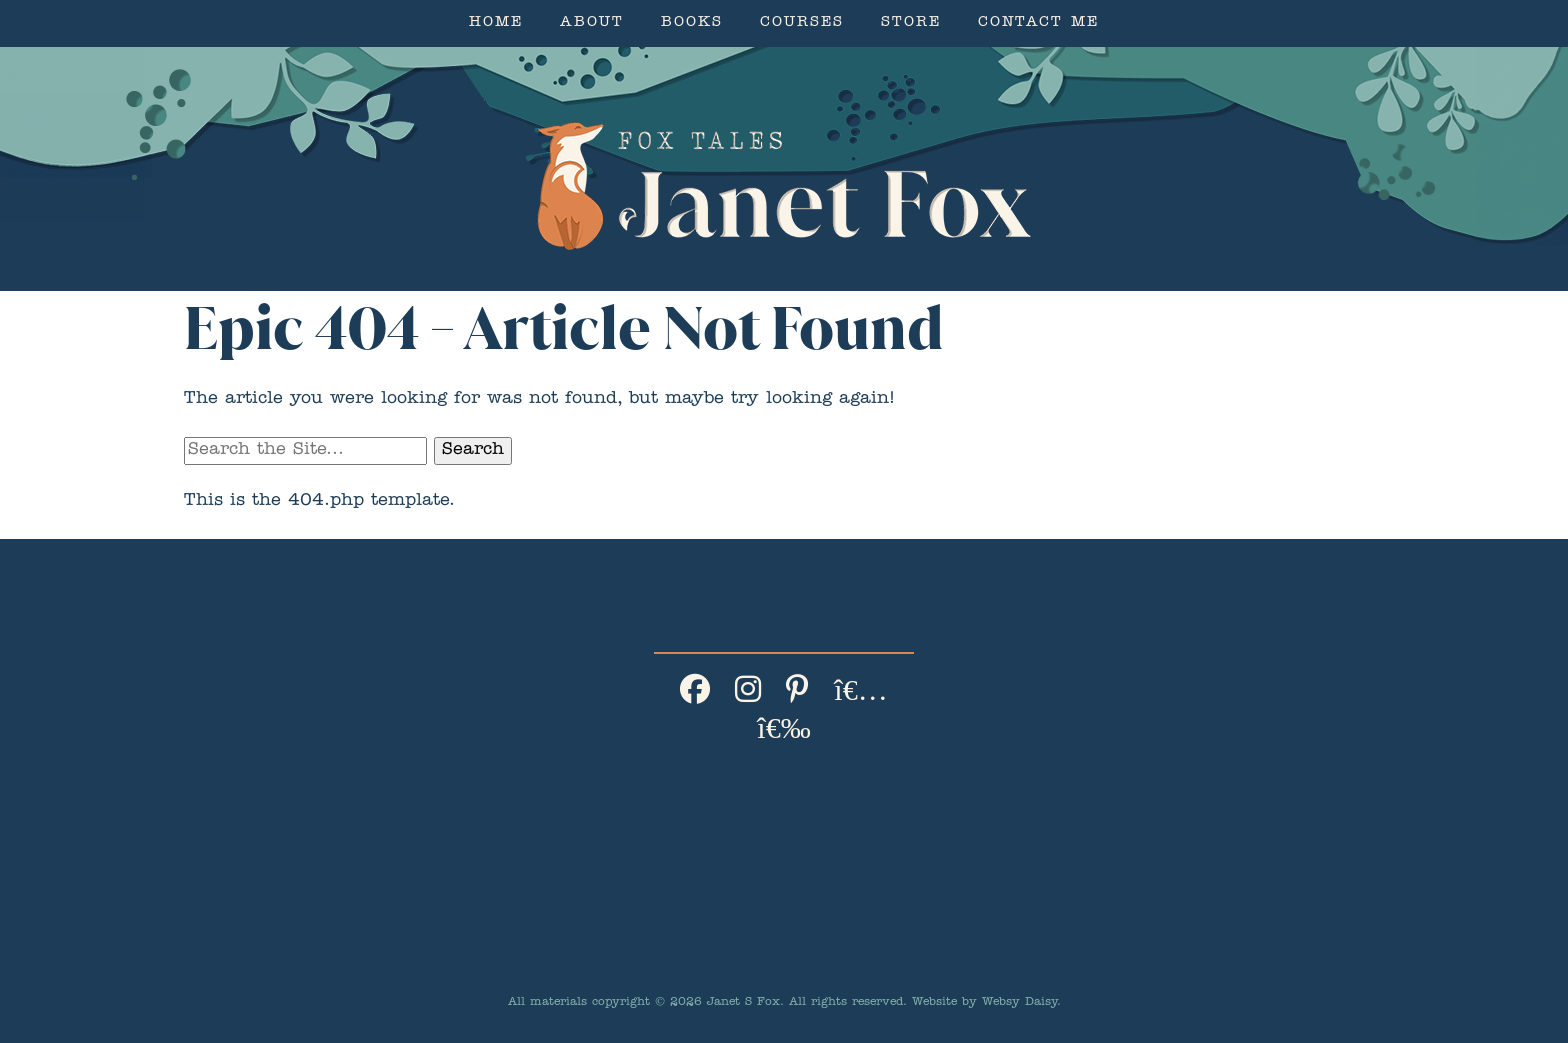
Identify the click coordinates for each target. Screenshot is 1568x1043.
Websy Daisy (1019, 1003)
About (592, 23)
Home (496, 23)
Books (692, 23)
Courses (802, 23)
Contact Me (1038, 23)
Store (911, 23)
